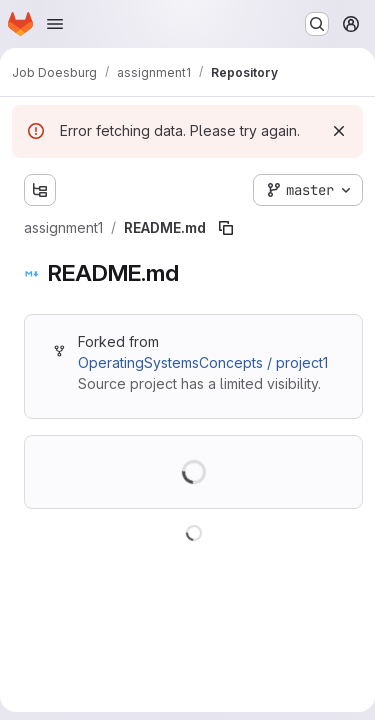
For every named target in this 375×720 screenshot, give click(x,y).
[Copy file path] (226, 228)
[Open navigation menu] (55, 24)
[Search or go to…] (317, 24)
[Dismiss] (339, 131)
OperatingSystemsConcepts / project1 (203, 362)
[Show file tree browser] (40, 190)
